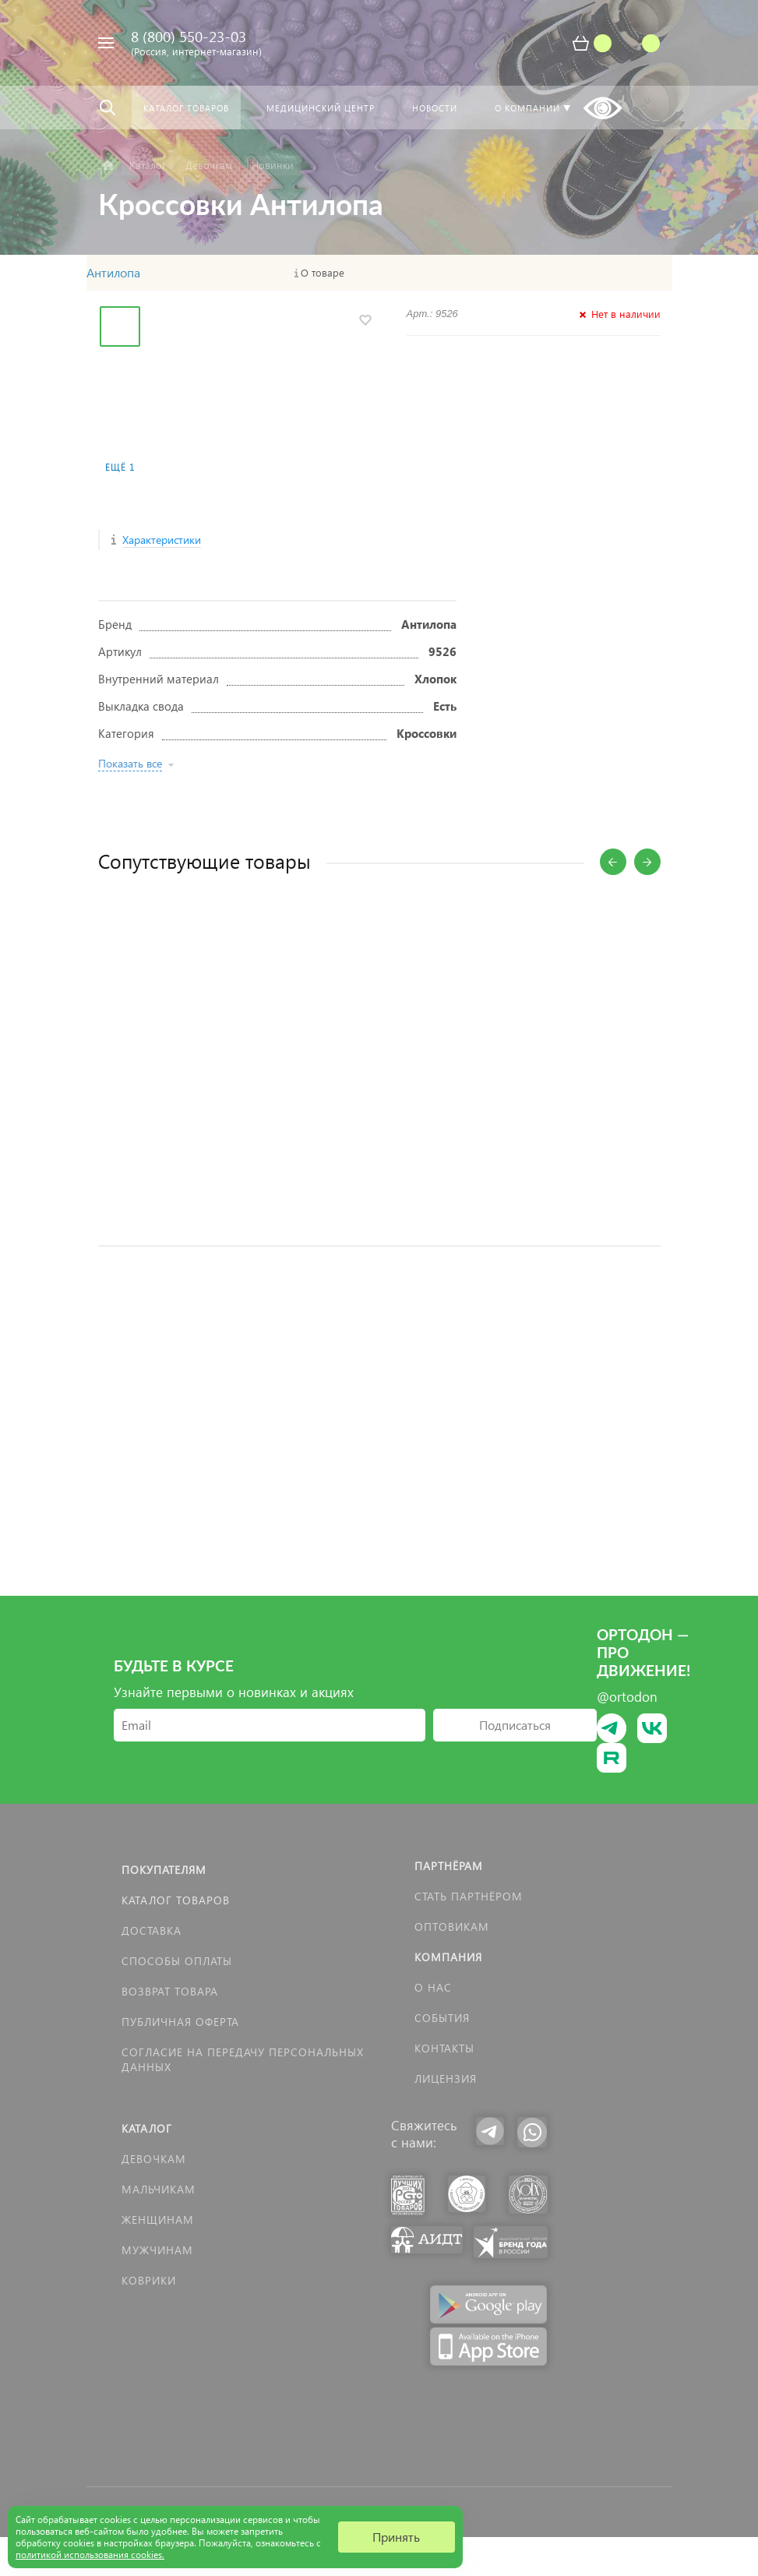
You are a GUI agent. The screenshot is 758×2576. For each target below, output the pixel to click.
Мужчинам (157, 2250)
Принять (396, 2536)
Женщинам (158, 2219)
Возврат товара (170, 1991)
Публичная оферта (180, 2021)
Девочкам (154, 2158)
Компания (448, 1957)
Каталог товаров (176, 1900)
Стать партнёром (468, 1896)
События (442, 2017)
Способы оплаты (177, 1960)
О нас (433, 1987)
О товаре (322, 272)
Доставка (152, 1930)
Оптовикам (451, 1926)
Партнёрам (448, 1865)
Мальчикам (159, 2189)
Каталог (147, 2128)
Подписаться (515, 1725)
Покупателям (164, 1869)
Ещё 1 (120, 467)
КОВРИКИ (149, 2280)
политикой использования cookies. (90, 2554)
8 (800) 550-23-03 (188, 36)
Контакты (444, 2048)
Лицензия (445, 2078)
